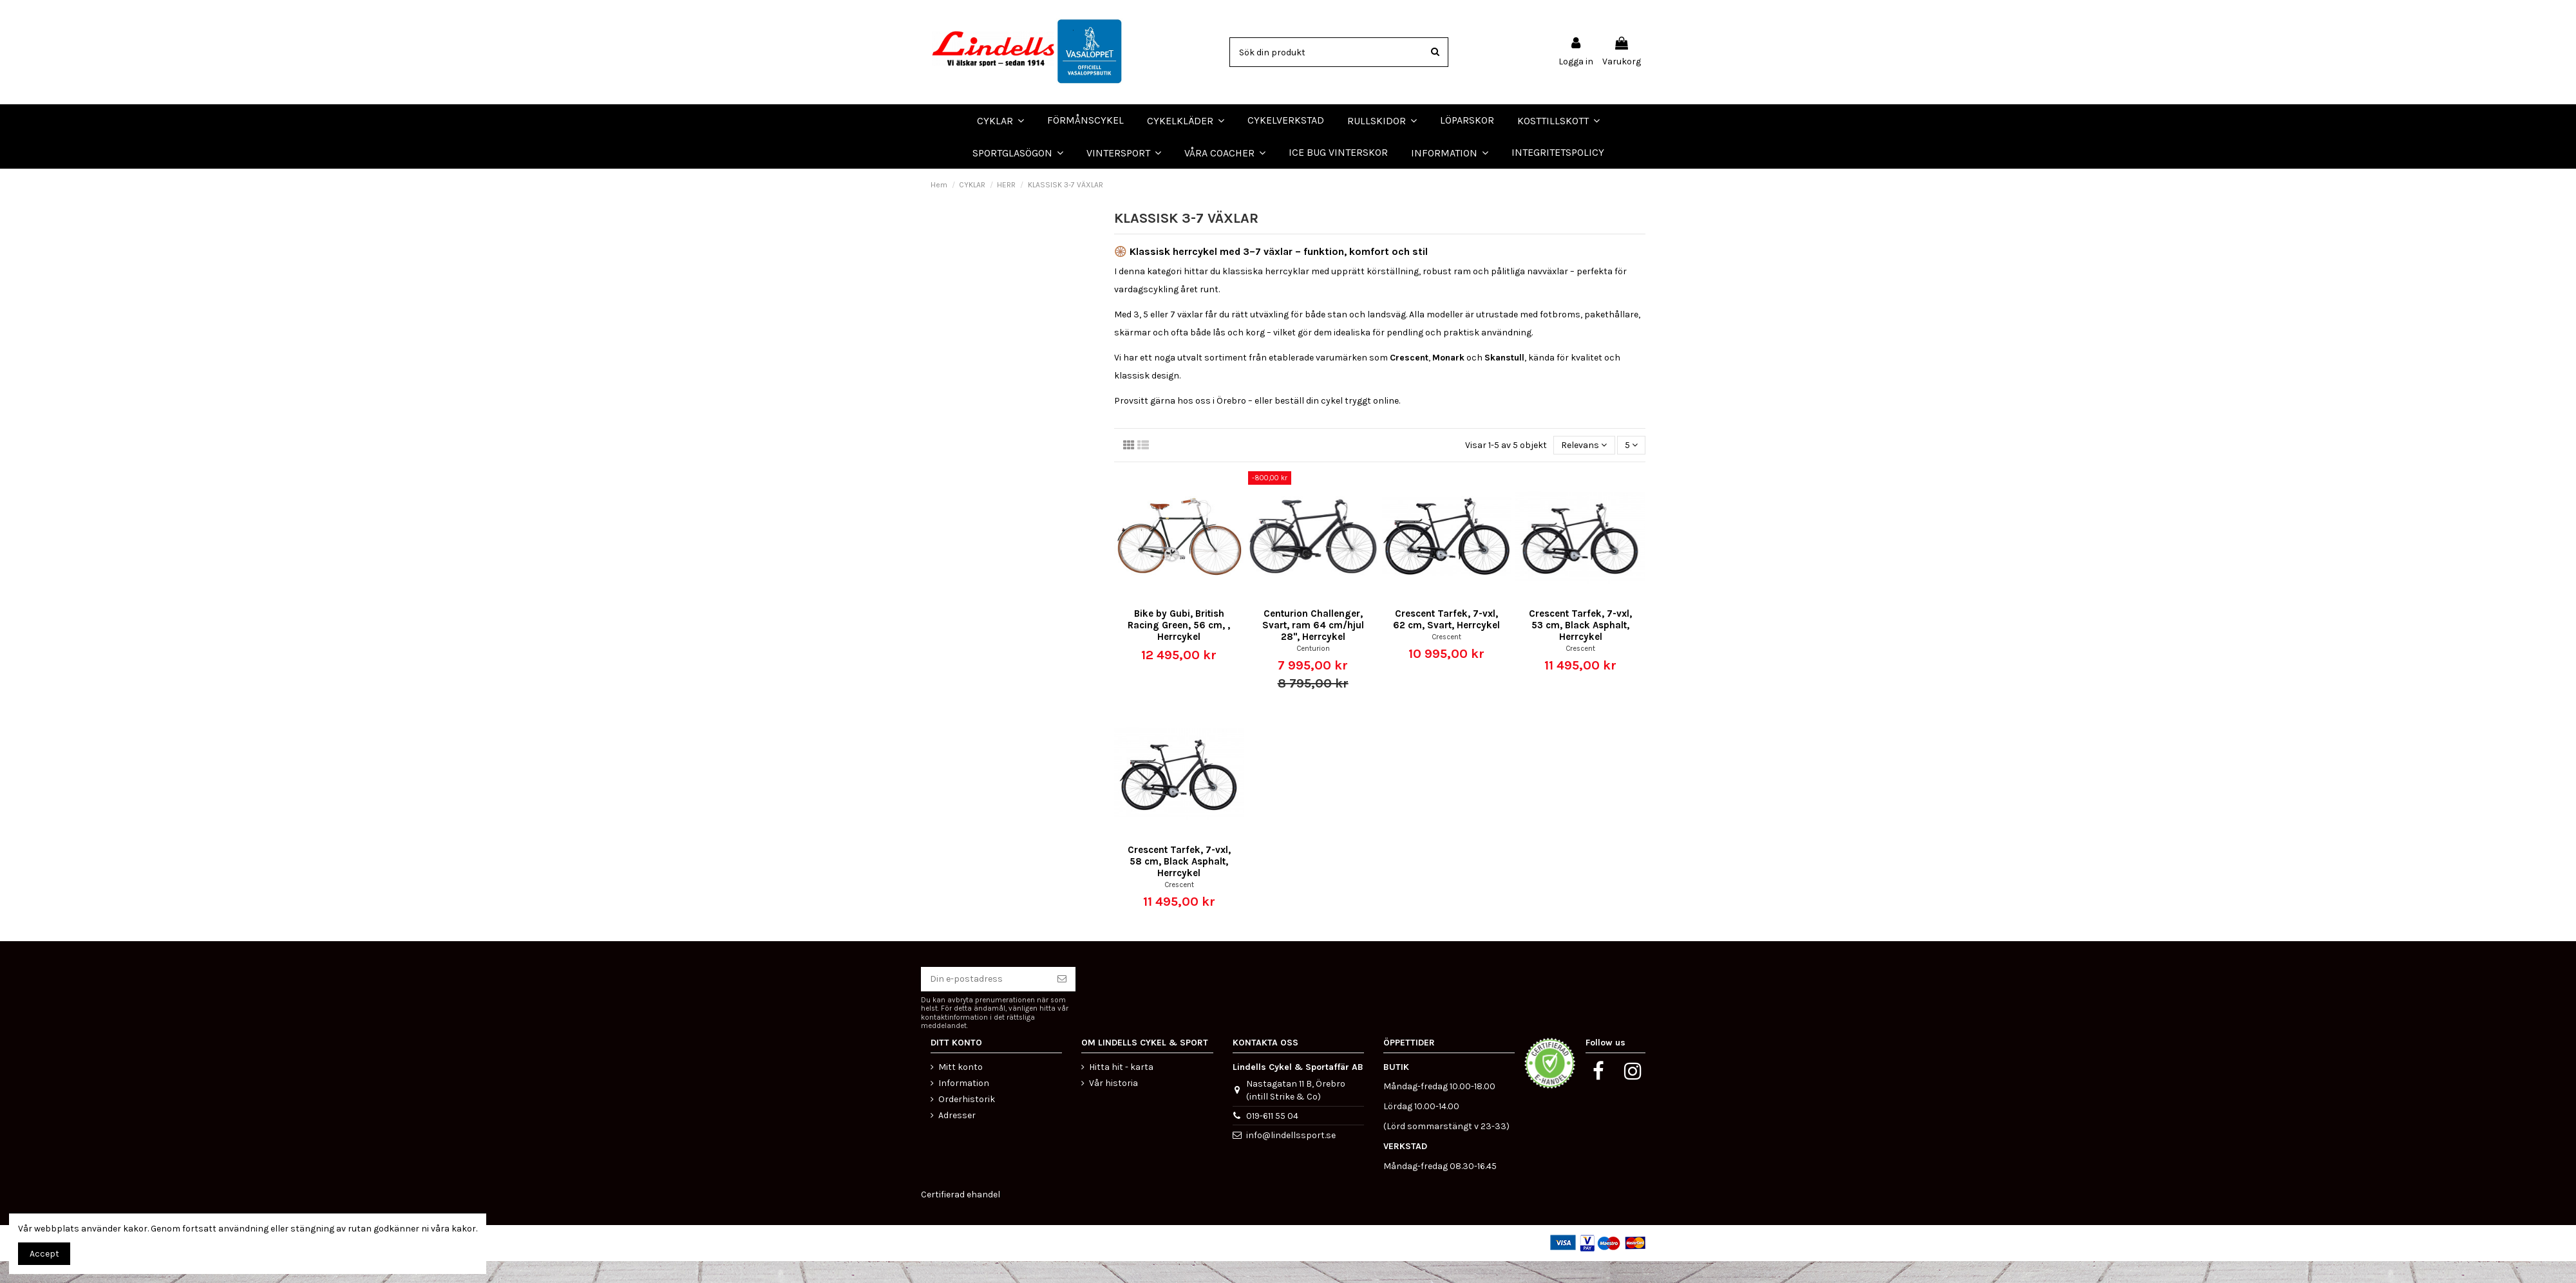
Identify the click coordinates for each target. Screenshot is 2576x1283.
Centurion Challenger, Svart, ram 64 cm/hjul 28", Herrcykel (1313, 647)
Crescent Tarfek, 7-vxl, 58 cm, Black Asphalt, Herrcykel (1179, 883)
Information (963, 1104)
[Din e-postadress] (984, 1001)
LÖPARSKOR (32, 179)
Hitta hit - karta (1121, 1088)
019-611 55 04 (1272, 1137)
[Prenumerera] (1061, 1001)
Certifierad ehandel (960, 1216)
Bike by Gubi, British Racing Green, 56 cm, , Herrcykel (1179, 647)
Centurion (1313, 670)
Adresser (957, 1137)
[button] (1225, 152)
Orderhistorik (966, 1121)
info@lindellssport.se (1291, 1156)
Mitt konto (960, 1088)
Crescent (1446, 658)
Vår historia (1113, 1104)
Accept (44, 1253)
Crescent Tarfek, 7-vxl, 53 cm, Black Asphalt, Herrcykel (1580, 647)
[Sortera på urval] (1584, 467)
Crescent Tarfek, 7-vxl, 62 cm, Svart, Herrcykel (1446, 641)
